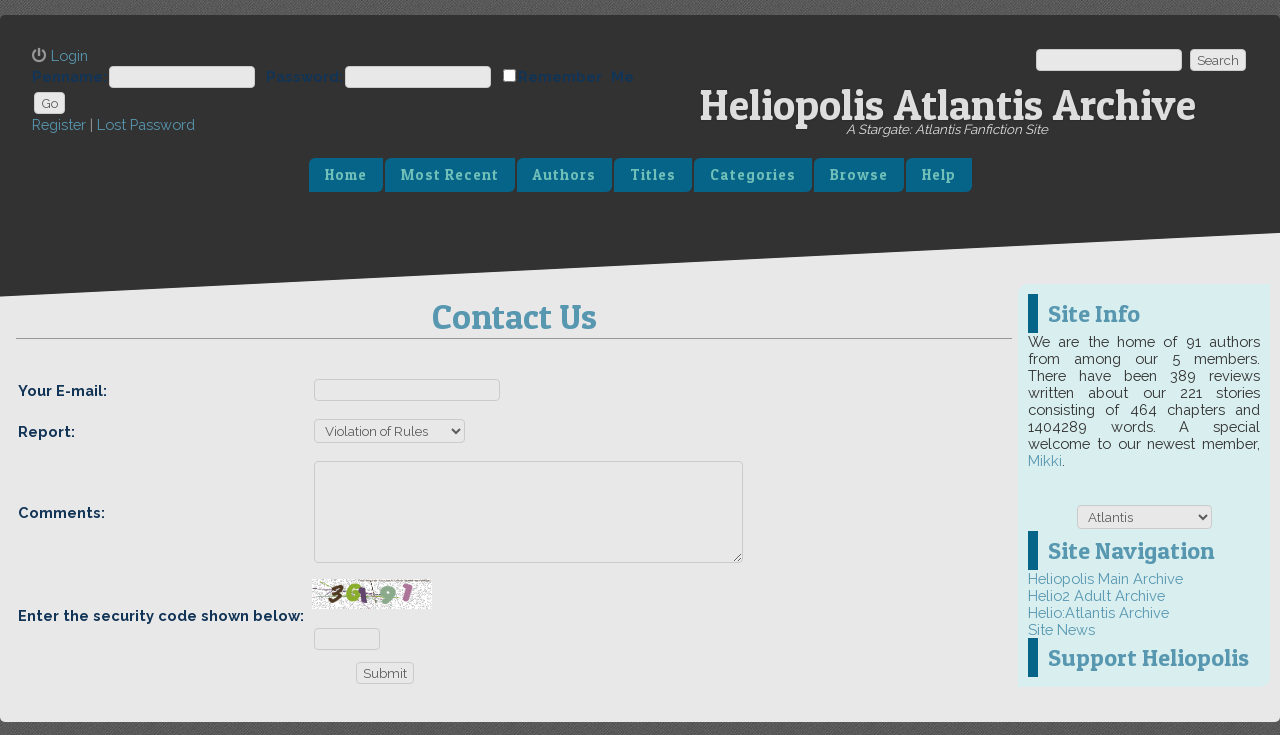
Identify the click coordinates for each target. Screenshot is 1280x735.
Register (59, 124)
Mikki (1045, 460)
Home (346, 175)
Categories (753, 175)
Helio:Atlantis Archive (1098, 612)
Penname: (69, 76)
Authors (564, 175)
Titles (653, 175)
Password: (304, 76)
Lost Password (146, 124)
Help (939, 175)
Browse (859, 175)
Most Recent (450, 175)
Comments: (61, 512)
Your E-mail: (62, 390)
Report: (46, 431)
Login (69, 55)
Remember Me (576, 76)
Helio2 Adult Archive (1096, 595)
